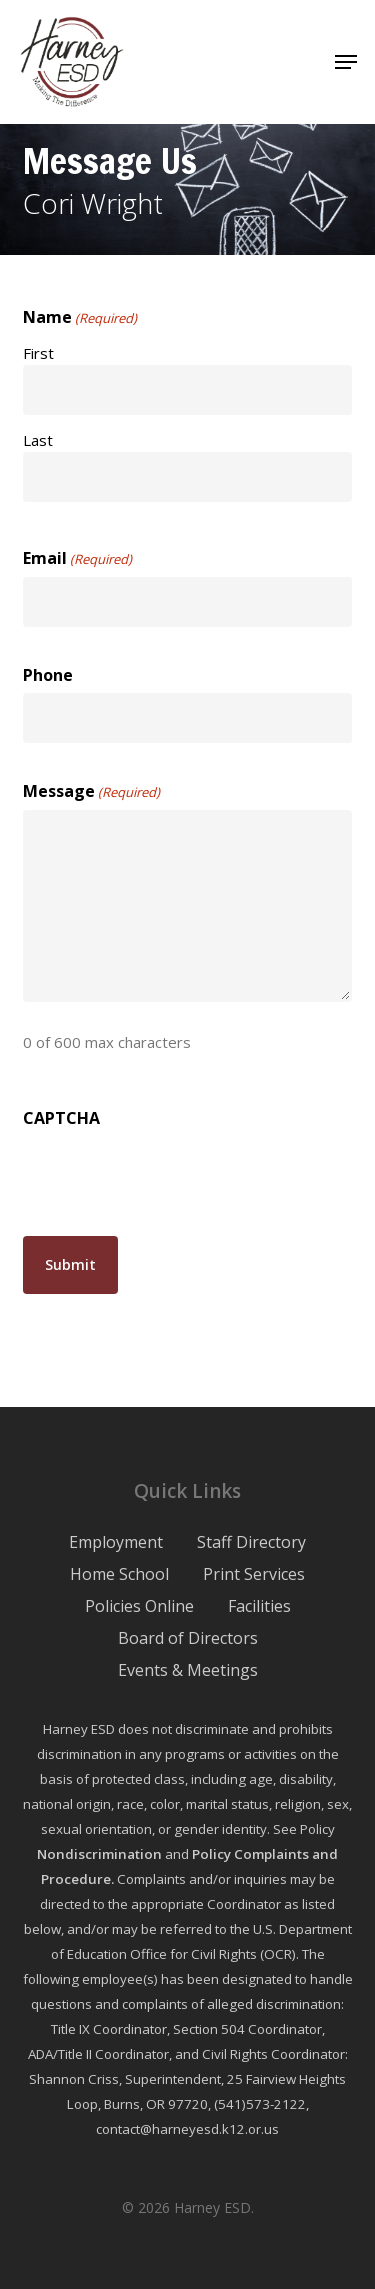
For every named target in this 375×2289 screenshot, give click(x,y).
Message (91, 792)
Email (77, 559)
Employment (116, 1542)
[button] (346, 62)
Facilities (259, 1606)
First (38, 353)
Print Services (254, 1574)
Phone (48, 675)
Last (38, 440)
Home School (119, 1574)
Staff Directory (251, 1542)
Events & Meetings (188, 1670)
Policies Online (139, 1606)
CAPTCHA (61, 1118)
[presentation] (175, 1175)
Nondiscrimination (99, 1854)
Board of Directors (188, 1638)
